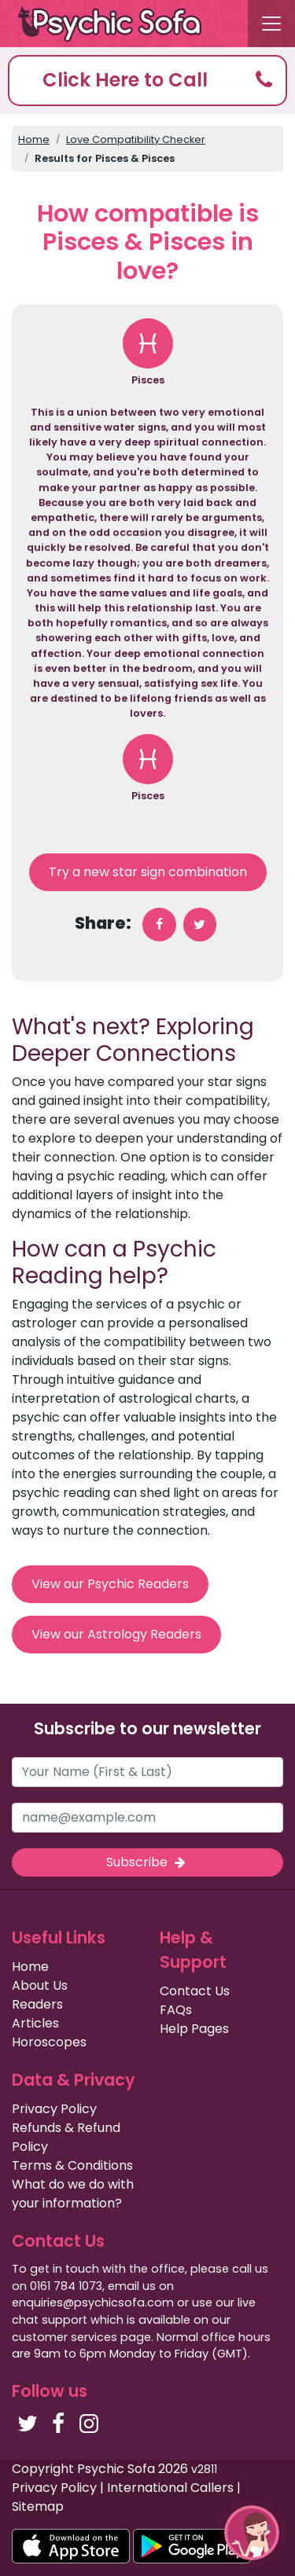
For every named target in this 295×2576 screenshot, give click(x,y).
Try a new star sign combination (148, 872)
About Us (40, 1985)
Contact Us (195, 1991)
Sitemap (38, 2506)
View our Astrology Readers (116, 1634)
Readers (37, 2004)
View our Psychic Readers (110, 1584)
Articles (35, 2023)
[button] (147, 80)
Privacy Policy (54, 2109)
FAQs (176, 2010)
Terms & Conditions (72, 2165)
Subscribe (147, 1862)
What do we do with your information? (73, 2193)
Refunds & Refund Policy (66, 2137)
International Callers (170, 2488)
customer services (64, 2337)
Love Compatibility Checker (135, 139)
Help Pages (194, 2029)
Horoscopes (49, 2042)
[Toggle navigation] (271, 23)
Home (34, 139)
